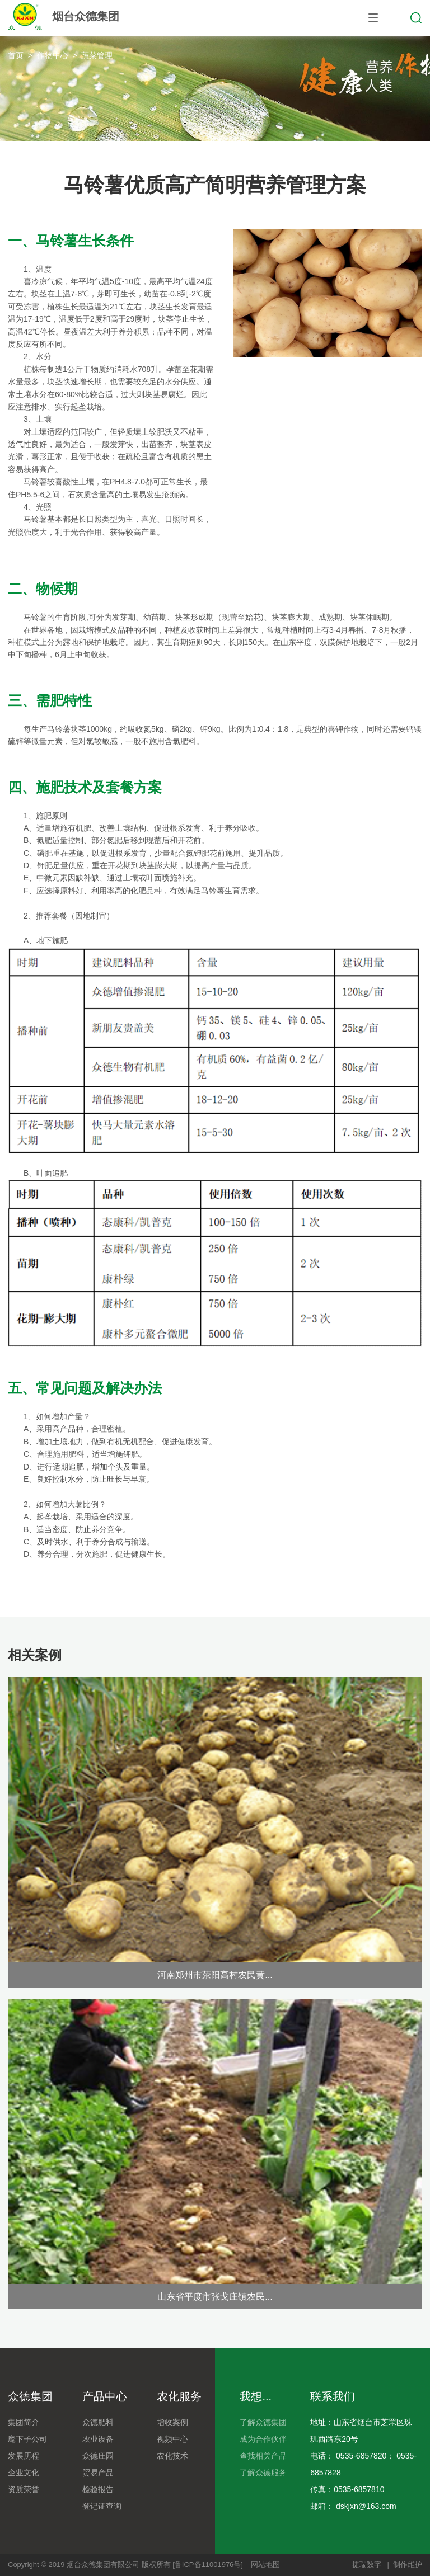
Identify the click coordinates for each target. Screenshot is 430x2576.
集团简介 (23, 2422)
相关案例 (35, 1655)
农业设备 (98, 2438)
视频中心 (172, 2438)
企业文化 (23, 2472)
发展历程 (23, 2455)
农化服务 (179, 2396)
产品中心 (104, 2396)
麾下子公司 (27, 2438)
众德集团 (30, 2396)
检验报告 (98, 2489)
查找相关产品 (263, 2455)
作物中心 (52, 55)
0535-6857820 (361, 2455)
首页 (16, 55)
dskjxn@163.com (366, 2506)
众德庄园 (98, 2455)
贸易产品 (98, 2472)
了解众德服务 (263, 2472)
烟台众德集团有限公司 (103, 2564)
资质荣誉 (23, 2489)
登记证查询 (101, 2506)
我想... (256, 2396)
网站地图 (265, 2564)
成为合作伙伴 (263, 2438)
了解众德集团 (263, 2422)
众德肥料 (98, 2422)
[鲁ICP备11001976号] (207, 2564)
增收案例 (172, 2422)
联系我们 (332, 2396)
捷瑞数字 (366, 2564)
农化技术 (172, 2455)
